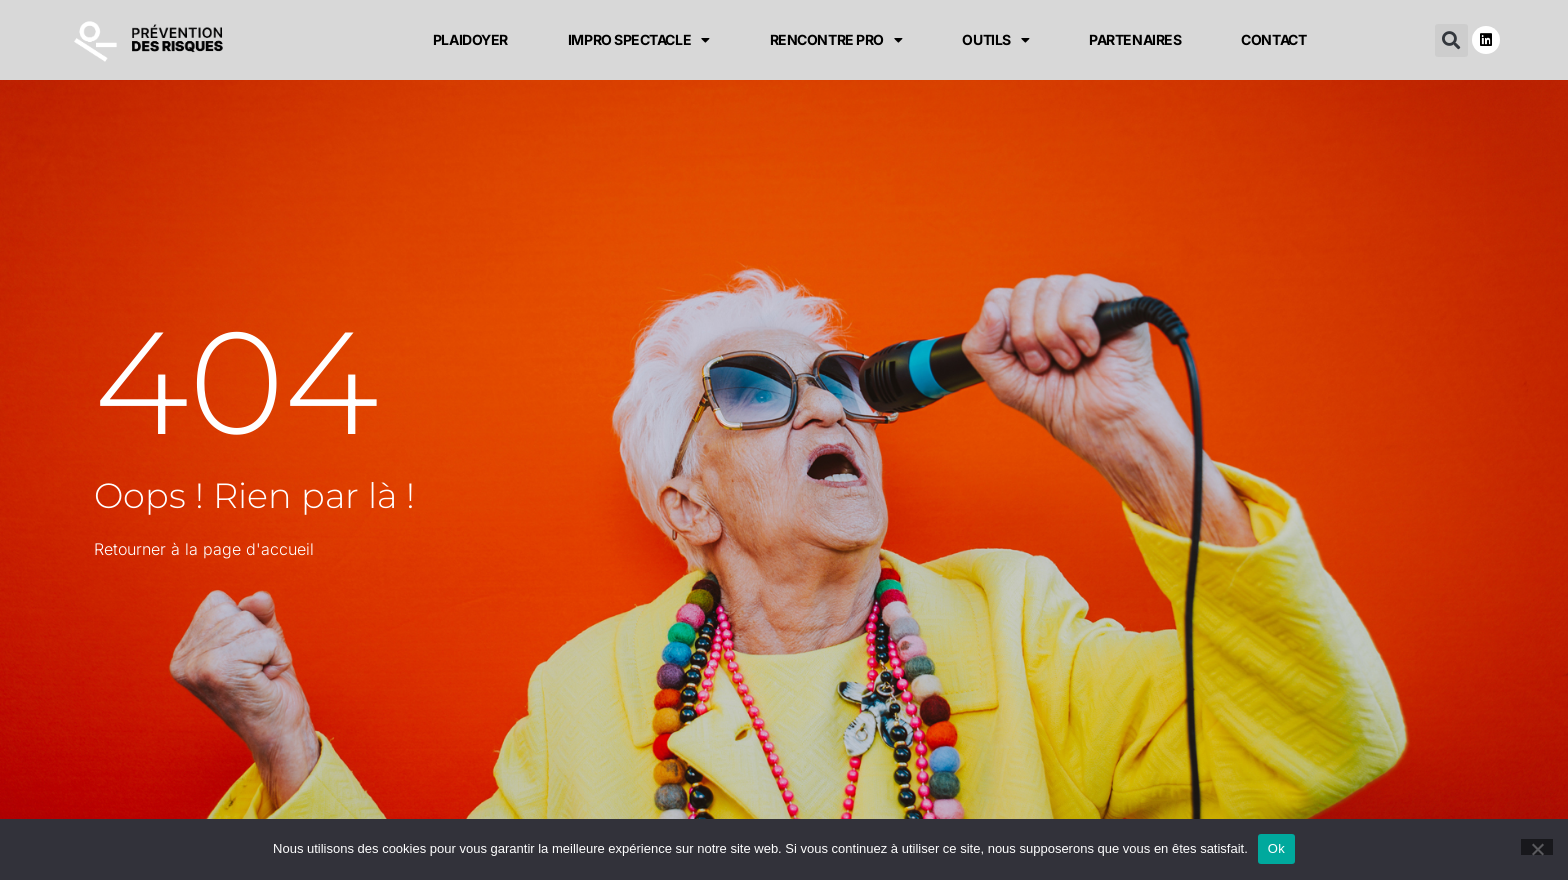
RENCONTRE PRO (836, 40)
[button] (1451, 40)
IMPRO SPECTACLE (639, 40)
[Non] (1537, 847)
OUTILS (995, 40)
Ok (1276, 848)
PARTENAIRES (1135, 39)
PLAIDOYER (470, 39)
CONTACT (1273, 39)
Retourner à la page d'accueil (204, 549)
